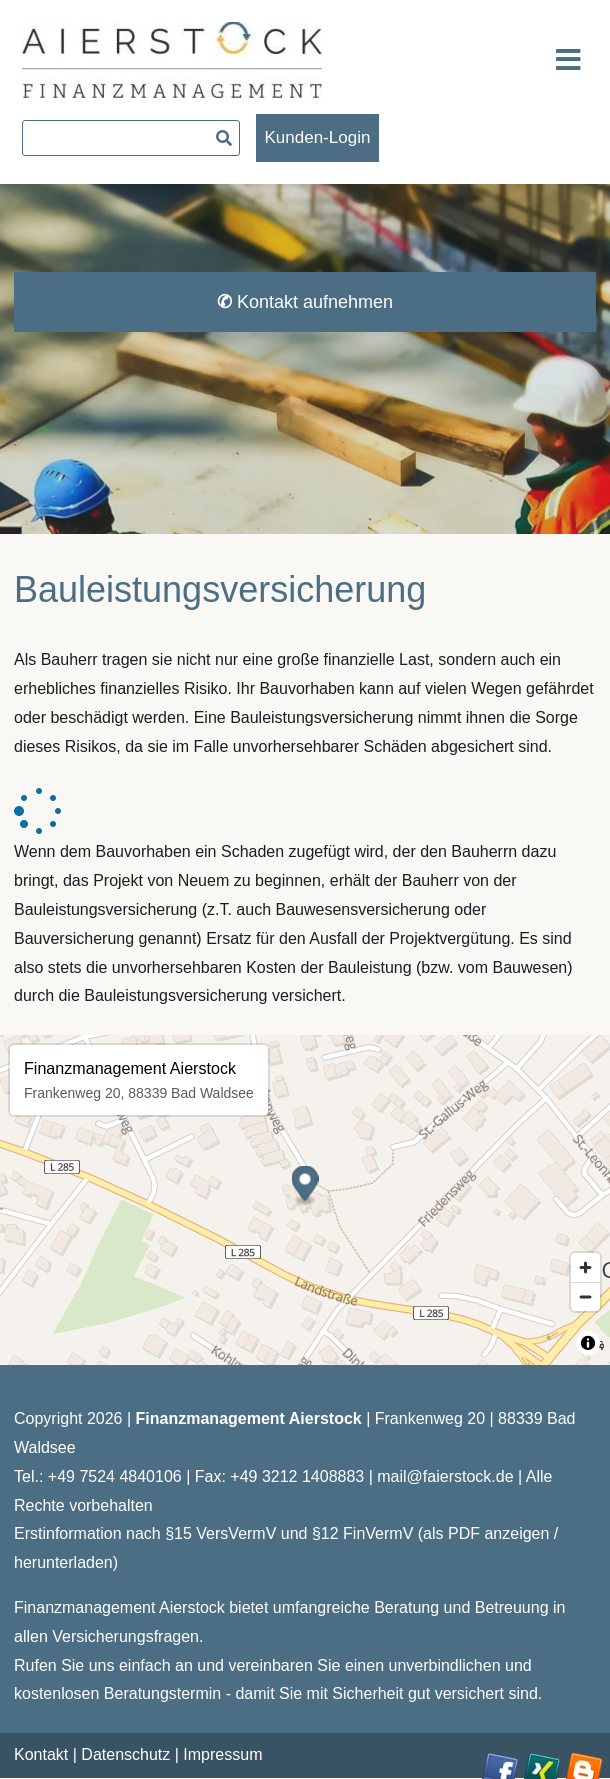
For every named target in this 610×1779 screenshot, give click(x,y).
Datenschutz (125, 1754)
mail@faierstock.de (445, 1476)
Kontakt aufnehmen (305, 302)
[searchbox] (131, 138)
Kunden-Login (318, 137)
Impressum (222, 1754)
